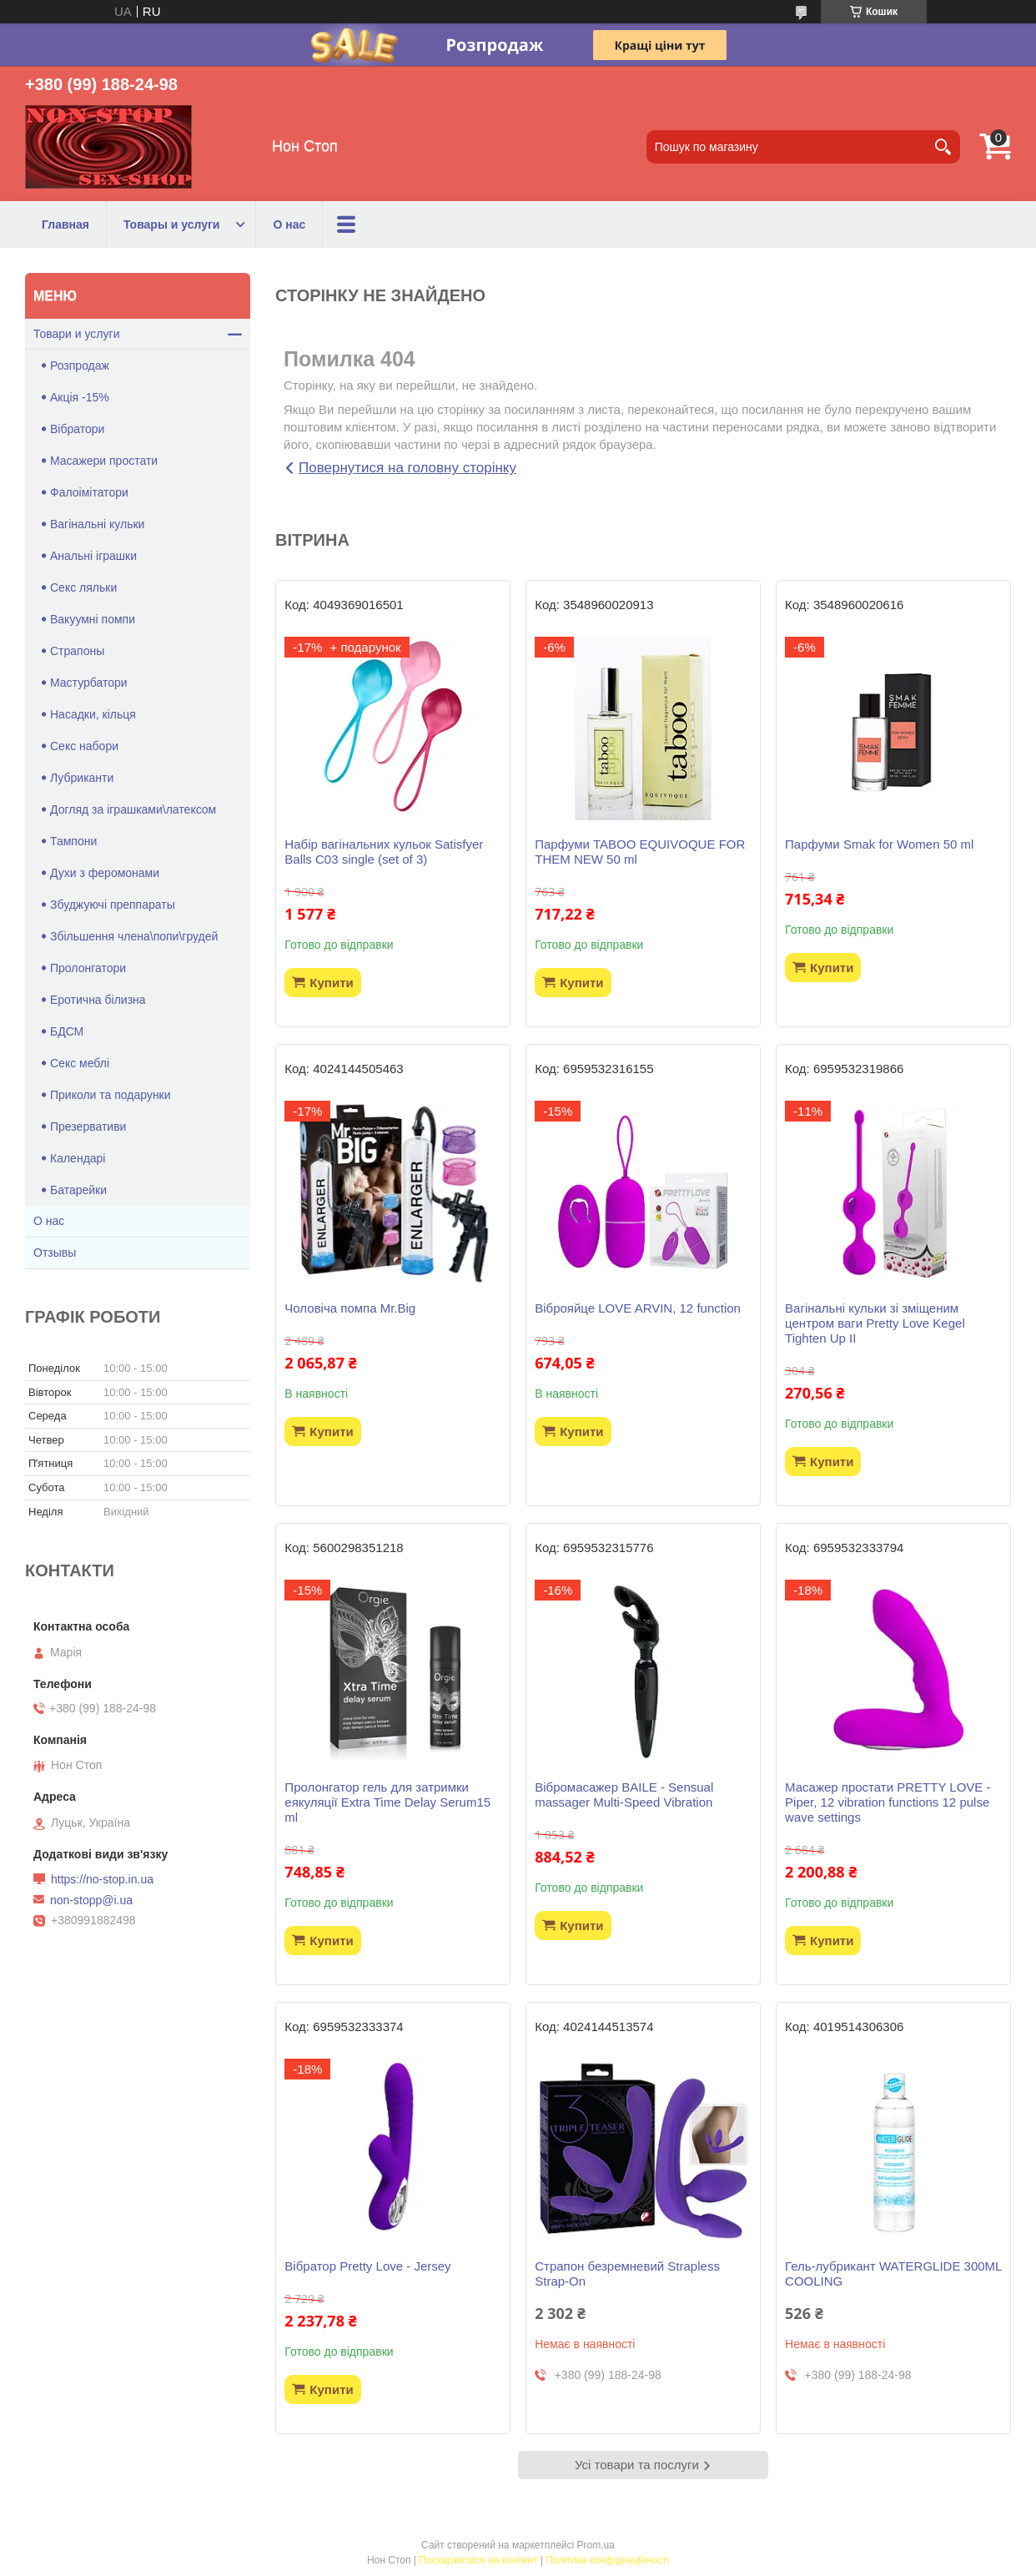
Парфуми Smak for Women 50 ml (879, 844)
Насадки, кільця (93, 714)
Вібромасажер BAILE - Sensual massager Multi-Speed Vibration (624, 1794)
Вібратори (77, 429)
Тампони (73, 841)
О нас (289, 224)
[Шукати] (943, 147)
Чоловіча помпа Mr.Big (349, 1308)
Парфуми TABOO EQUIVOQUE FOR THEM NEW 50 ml (640, 851)
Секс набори (84, 746)
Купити (331, 982)
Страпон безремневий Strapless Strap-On (627, 2273)
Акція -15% (79, 397)
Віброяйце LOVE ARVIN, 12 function (638, 1308)
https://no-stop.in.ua (102, 1879)
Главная (65, 224)
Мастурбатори (89, 682)
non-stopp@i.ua (91, 1900)
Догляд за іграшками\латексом (133, 809)
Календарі (77, 1158)
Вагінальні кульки (97, 524)
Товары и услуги (171, 224)
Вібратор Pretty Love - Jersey (367, 2266)
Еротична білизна (98, 999)
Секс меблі (79, 1063)
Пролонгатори (88, 968)
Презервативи (88, 1126)
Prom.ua (596, 2545)
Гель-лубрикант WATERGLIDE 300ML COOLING (893, 2273)
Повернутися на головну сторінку (407, 468)
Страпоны (77, 651)
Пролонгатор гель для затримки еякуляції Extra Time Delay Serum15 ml (387, 1802)
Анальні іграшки (93, 555)
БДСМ (66, 1031)
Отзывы (54, 1252)
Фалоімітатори (89, 492)
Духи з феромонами (104, 873)
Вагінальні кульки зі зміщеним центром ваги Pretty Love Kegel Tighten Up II (875, 1323)
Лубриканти (81, 777)
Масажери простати (104, 460)
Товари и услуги (76, 333)
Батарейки (78, 1190)
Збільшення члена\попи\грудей (134, 936)
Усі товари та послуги (637, 2465)
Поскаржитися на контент (478, 2560)
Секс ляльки (83, 587)
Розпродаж (79, 365)
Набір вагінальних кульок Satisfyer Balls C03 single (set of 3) (383, 851)
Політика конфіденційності (607, 2560)
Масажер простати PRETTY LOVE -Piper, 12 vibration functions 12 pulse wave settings (887, 1802)
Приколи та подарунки (110, 1094)
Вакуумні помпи (92, 619)
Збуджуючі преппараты (112, 904)
